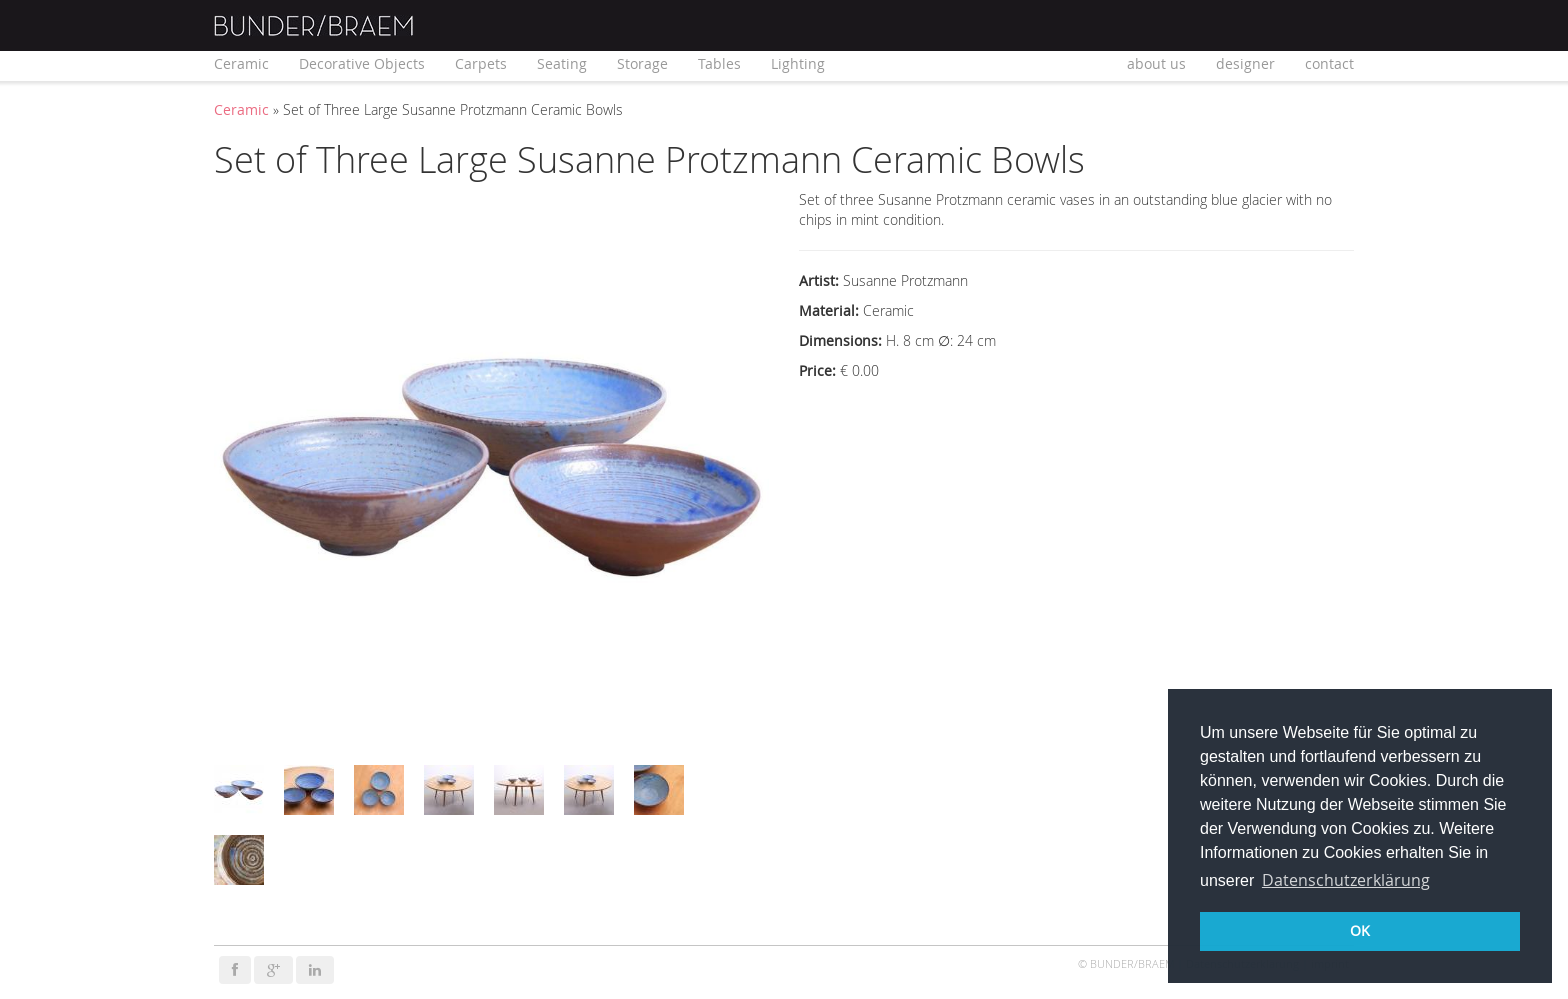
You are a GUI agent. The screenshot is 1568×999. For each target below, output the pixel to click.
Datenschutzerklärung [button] (1346, 880)
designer (1245, 63)
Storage (642, 63)
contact (1329, 63)
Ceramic (241, 63)
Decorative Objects (362, 63)
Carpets (481, 63)
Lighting (798, 63)
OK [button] (1360, 930)
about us (1156, 63)
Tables (719, 63)
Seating (562, 63)
